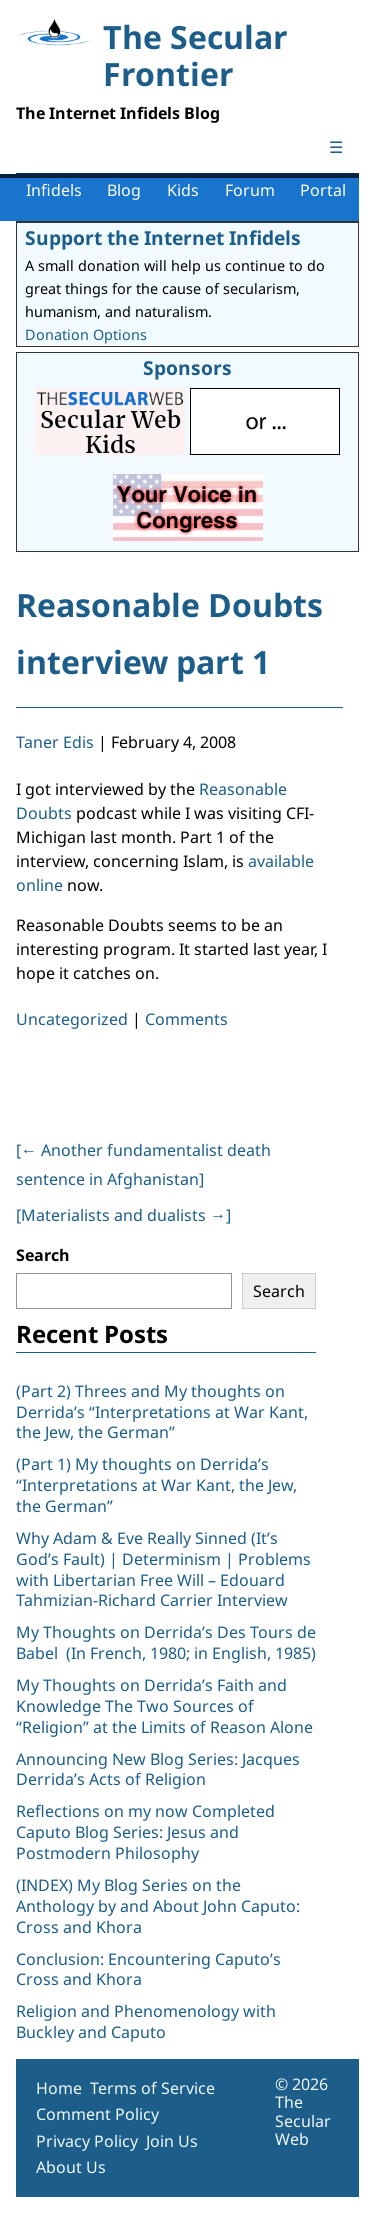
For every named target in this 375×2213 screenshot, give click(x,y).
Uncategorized (72, 1019)
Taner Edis (55, 742)
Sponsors (187, 367)
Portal (323, 190)
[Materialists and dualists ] (123, 1215)
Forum (250, 190)
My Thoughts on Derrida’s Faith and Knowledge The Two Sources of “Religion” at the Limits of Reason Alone (164, 1706)
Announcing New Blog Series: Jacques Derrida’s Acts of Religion (158, 1769)
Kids (183, 190)
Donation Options (86, 334)
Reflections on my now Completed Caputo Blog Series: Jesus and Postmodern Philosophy (145, 1832)
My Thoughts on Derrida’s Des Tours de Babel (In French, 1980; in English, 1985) (166, 1642)
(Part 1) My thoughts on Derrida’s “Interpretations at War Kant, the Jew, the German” (156, 1485)
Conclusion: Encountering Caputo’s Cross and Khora (148, 1969)
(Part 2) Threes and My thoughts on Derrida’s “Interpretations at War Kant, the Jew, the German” (162, 1412)
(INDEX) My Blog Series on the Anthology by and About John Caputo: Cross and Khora (158, 1906)
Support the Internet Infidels (163, 237)
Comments (186, 1019)
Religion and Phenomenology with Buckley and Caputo (146, 2021)
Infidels (54, 190)
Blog (124, 190)
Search (43, 1255)
